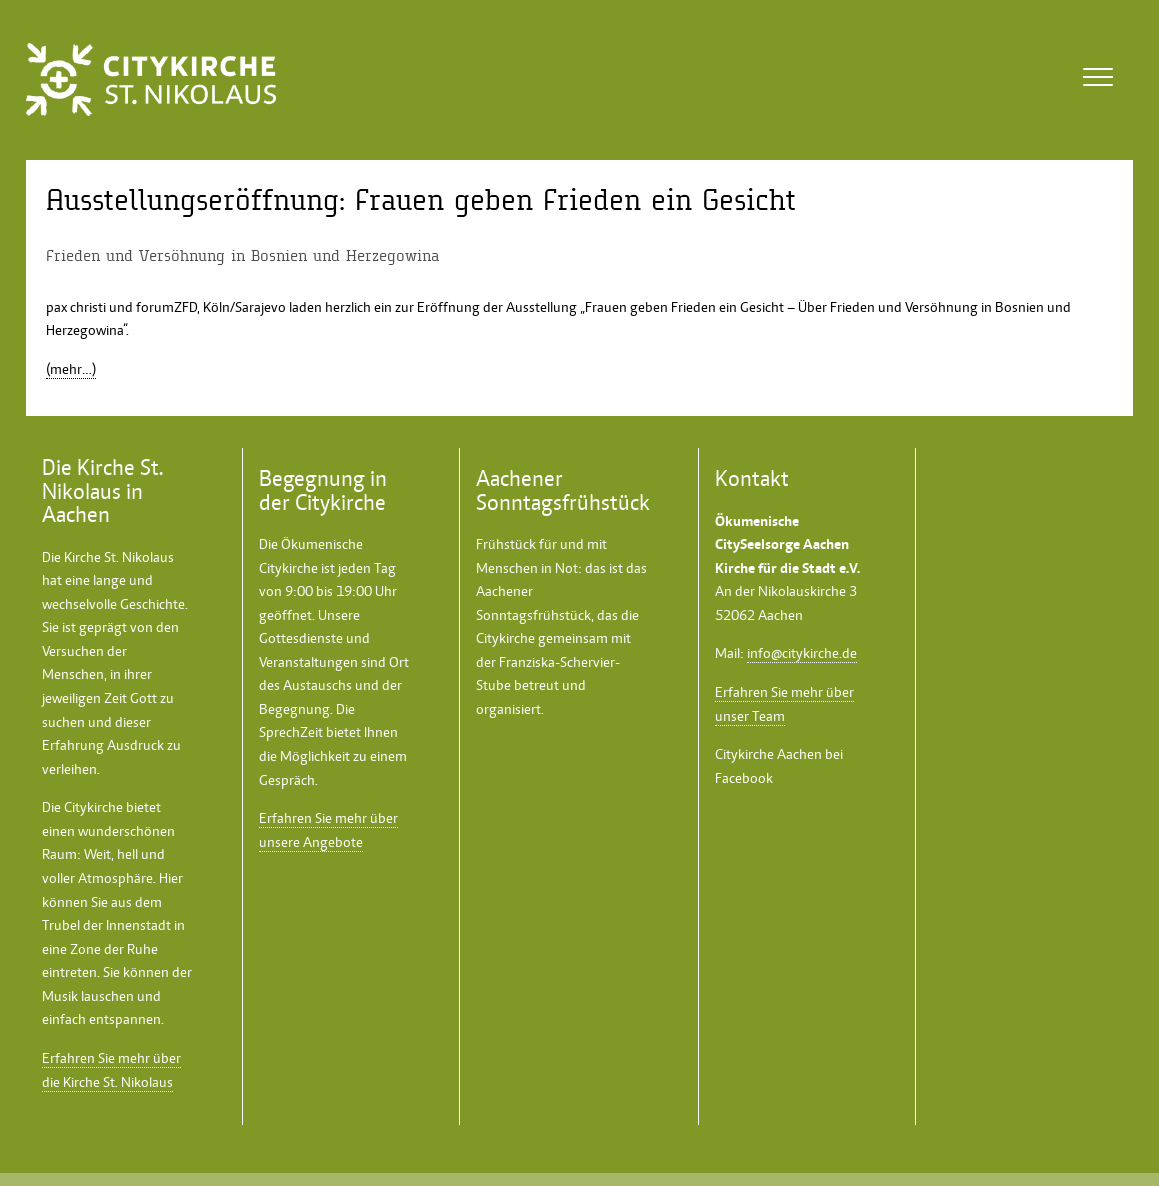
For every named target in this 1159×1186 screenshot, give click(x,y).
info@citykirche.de (802, 653)
